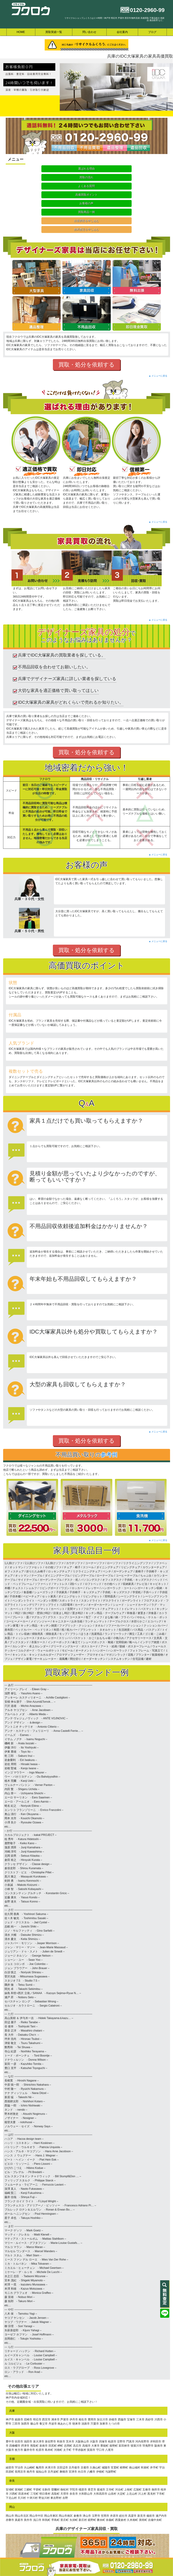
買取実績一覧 (53, 32)
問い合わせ (89, 32)
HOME (21, 32)
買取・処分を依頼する (86, 330)
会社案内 (122, 32)
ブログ (152, 32)
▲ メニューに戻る (158, 341)
